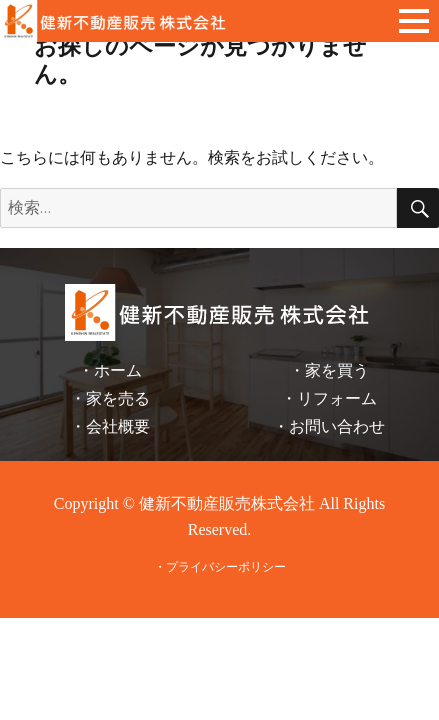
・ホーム (110, 370)
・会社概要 (110, 426)
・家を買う (329, 370)
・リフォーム (329, 398)
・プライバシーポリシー (220, 567)
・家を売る (110, 398)
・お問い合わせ (329, 426)
